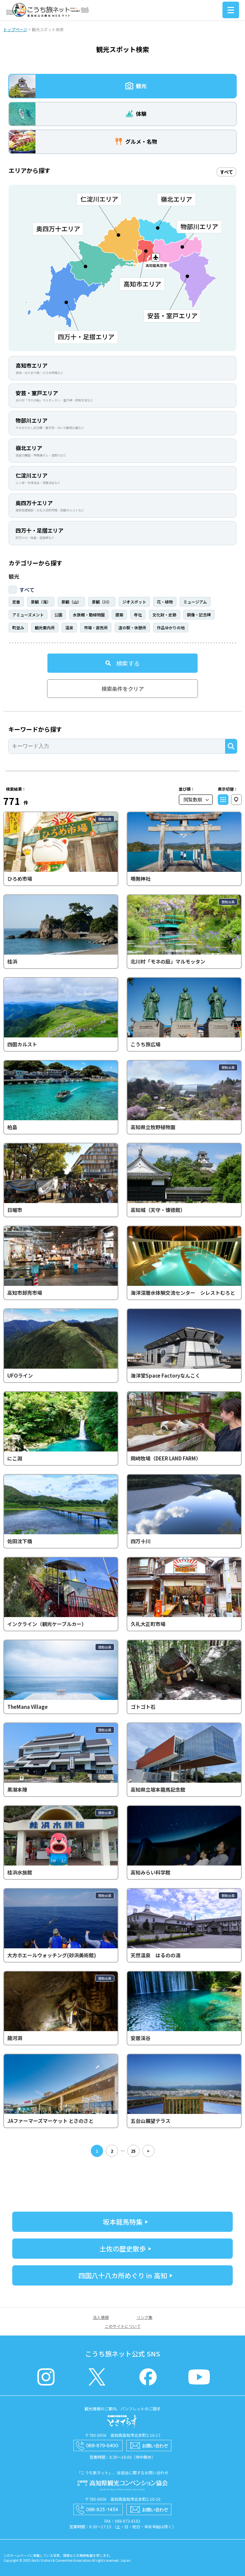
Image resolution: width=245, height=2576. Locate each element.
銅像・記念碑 (199, 614)
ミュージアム (195, 602)
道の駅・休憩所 (132, 627)
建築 (119, 614)
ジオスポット (134, 602)
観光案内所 (45, 627)
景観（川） (102, 602)
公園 (58, 614)
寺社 (138, 614)
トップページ (15, 29)
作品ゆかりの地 (171, 627)
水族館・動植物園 (89, 614)
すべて (26, 590)
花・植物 (165, 602)
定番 (16, 602)
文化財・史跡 (164, 614)
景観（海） (41, 602)
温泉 (69, 627)
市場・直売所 (96, 627)
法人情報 (101, 2317)
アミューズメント (28, 614)
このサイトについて (123, 2326)
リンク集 (145, 2317)
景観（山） (71, 602)
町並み (18, 627)
